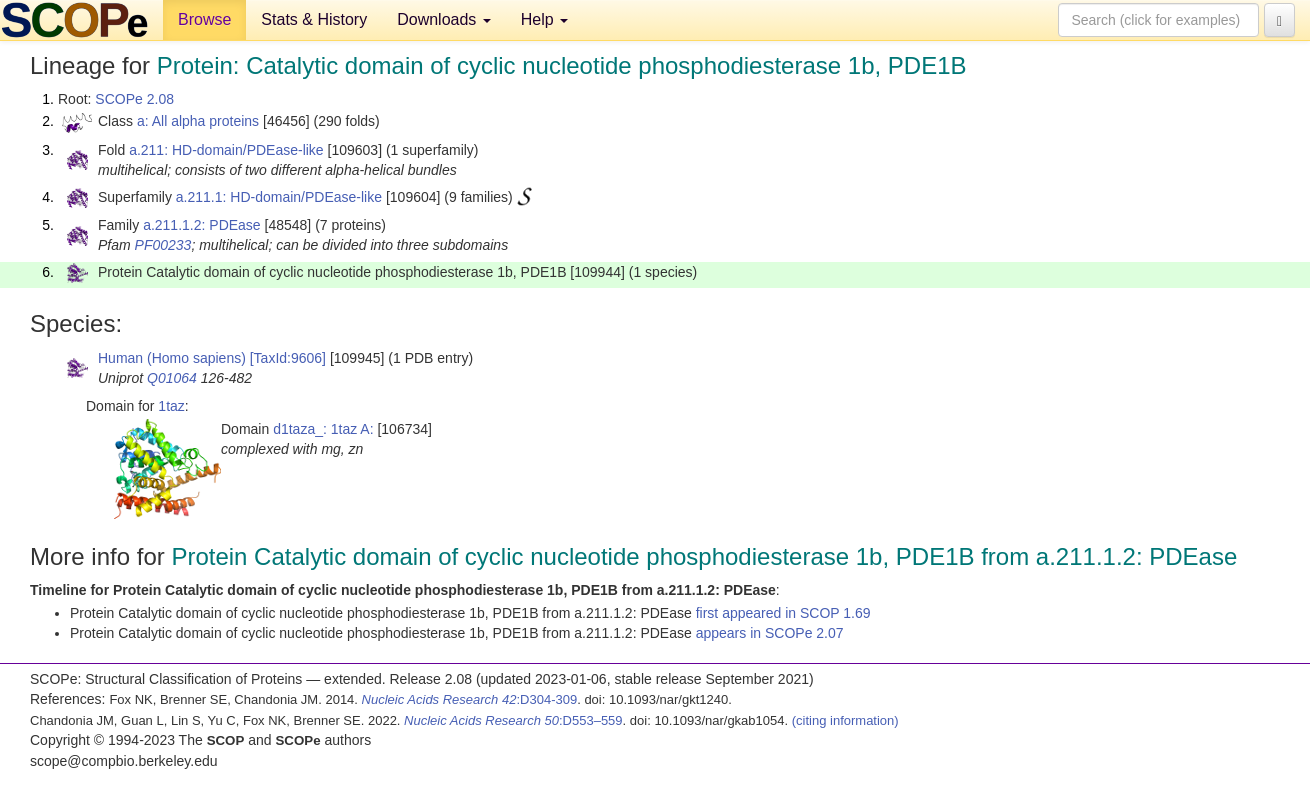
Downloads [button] (444, 19)
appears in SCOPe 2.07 (770, 633)
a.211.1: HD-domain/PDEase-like (279, 197)
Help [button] (544, 19)
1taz (171, 406)
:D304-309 (470, 699)
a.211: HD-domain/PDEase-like (226, 150)
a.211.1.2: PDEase (202, 225)
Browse (204, 19)
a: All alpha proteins (198, 121)
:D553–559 (513, 720)
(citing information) (845, 720)
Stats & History (314, 19)
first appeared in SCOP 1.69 (783, 613)
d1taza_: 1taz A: (323, 429)
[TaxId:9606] (288, 358)
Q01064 (172, 378)
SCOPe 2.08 (134, 99)
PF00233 (163, 245)
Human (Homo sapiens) (172, 358)
